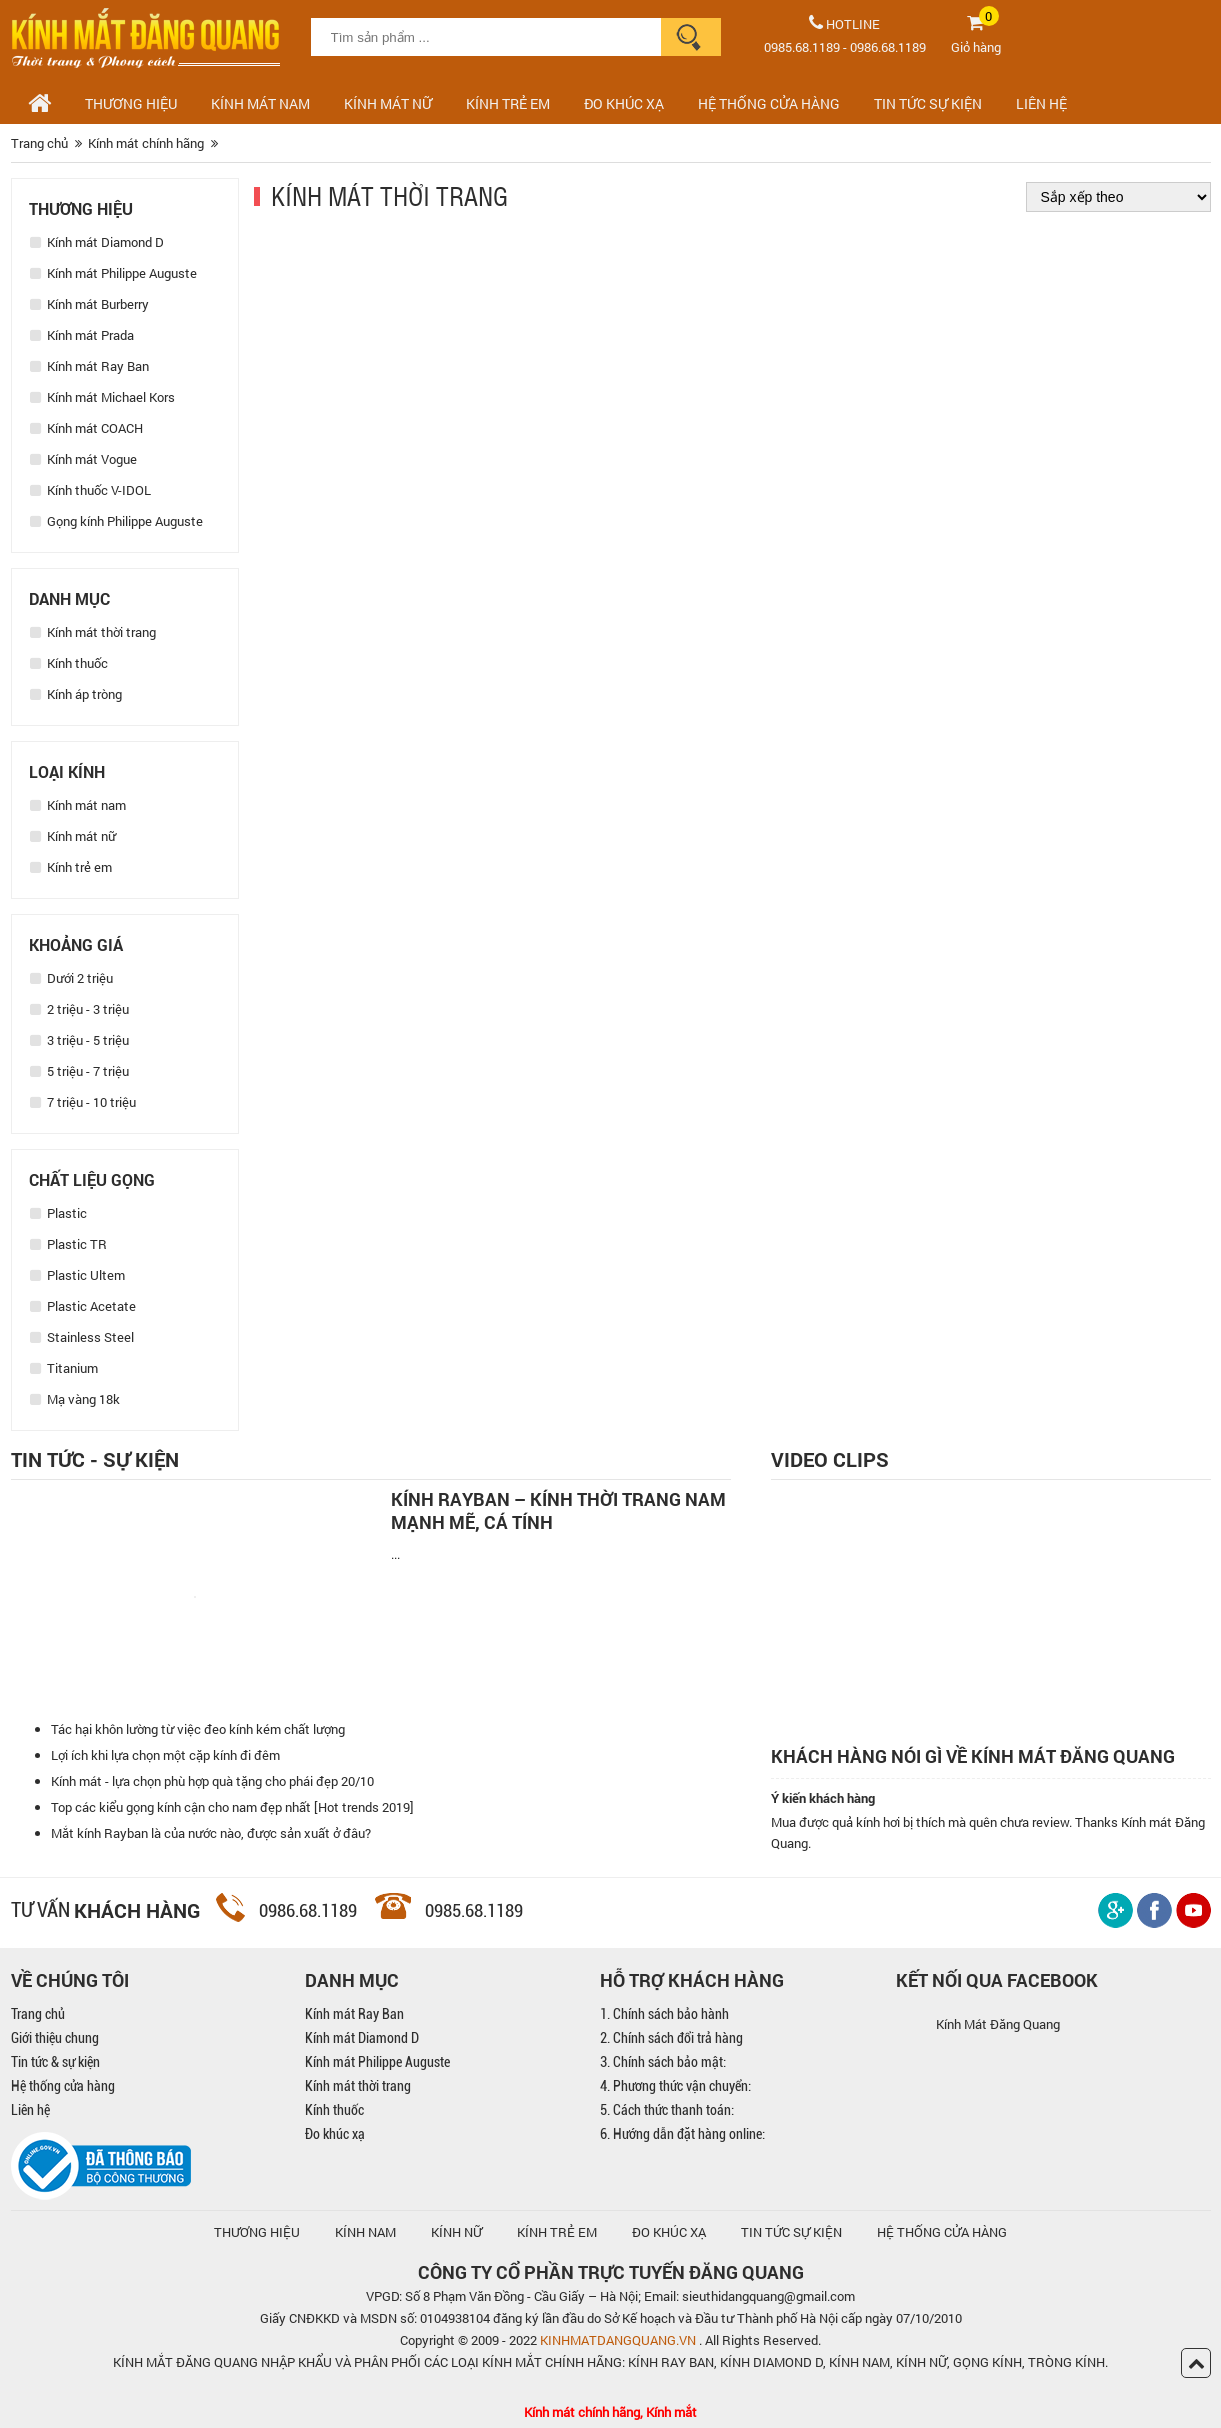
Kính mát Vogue (83, 459)
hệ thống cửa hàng (942, 2232)
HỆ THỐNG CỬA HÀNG (769, 103)
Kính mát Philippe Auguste (113, 273)
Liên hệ (30, 2110)
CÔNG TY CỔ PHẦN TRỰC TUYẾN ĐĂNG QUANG (611, 2272)
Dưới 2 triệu (71, 978)
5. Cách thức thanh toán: (667, 2110)
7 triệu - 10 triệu (83, 1102)
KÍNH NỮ (456, 2232)
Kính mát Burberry (89, 304)
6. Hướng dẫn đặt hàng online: (682, 2134)
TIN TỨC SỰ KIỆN (928, 103)
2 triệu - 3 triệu (79, 1009)
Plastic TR (68, 1244)
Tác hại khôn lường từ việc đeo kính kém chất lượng (198, 1729)
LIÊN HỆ (1041, 103)
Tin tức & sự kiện (55, 2062)
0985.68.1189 (802, 47)
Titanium (64, 1368)
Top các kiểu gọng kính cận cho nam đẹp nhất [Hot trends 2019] (232, 1807)
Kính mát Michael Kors (102, 397)
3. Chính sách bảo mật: (663, 2062)
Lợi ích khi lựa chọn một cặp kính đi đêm (165, 1755)
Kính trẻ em (508, 103)
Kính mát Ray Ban (89, 366)
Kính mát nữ (388, 103)
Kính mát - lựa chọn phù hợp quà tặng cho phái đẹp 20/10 (212, 1781)
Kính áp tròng (76, 694)
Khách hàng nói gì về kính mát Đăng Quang (973, 1756)
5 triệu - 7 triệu (79, 1071)
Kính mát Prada (82, 335)
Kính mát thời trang (93, 632)
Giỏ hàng (976, 47)
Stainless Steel (82, 1337)
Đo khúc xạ (335, 2134)
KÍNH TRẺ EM (557, 2232)
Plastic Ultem (77, 1275)
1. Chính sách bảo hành (664, 2014)
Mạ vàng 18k (75, 1399)
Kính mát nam (260, 103)
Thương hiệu (131, 103)
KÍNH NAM (365, 2232)
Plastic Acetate (83, 1306)
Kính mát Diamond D (97, 242)
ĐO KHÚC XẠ (624, 103)
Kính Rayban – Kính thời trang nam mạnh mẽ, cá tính (558, 1511)
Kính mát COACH (86, 428)
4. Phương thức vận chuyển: (675, 2086)
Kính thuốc (69, 663)
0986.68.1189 (888, 47)
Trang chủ (38, 2014)
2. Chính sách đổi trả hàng (671, 2038)
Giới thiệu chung (55, 2038)
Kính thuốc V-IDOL (90, 490)
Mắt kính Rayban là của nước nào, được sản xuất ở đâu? (211, 1833)
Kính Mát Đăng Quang (998, 2024)
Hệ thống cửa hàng (63, 2086)
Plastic (58, 1213)
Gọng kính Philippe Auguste (116, 521)
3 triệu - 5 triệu (79, 1040)
